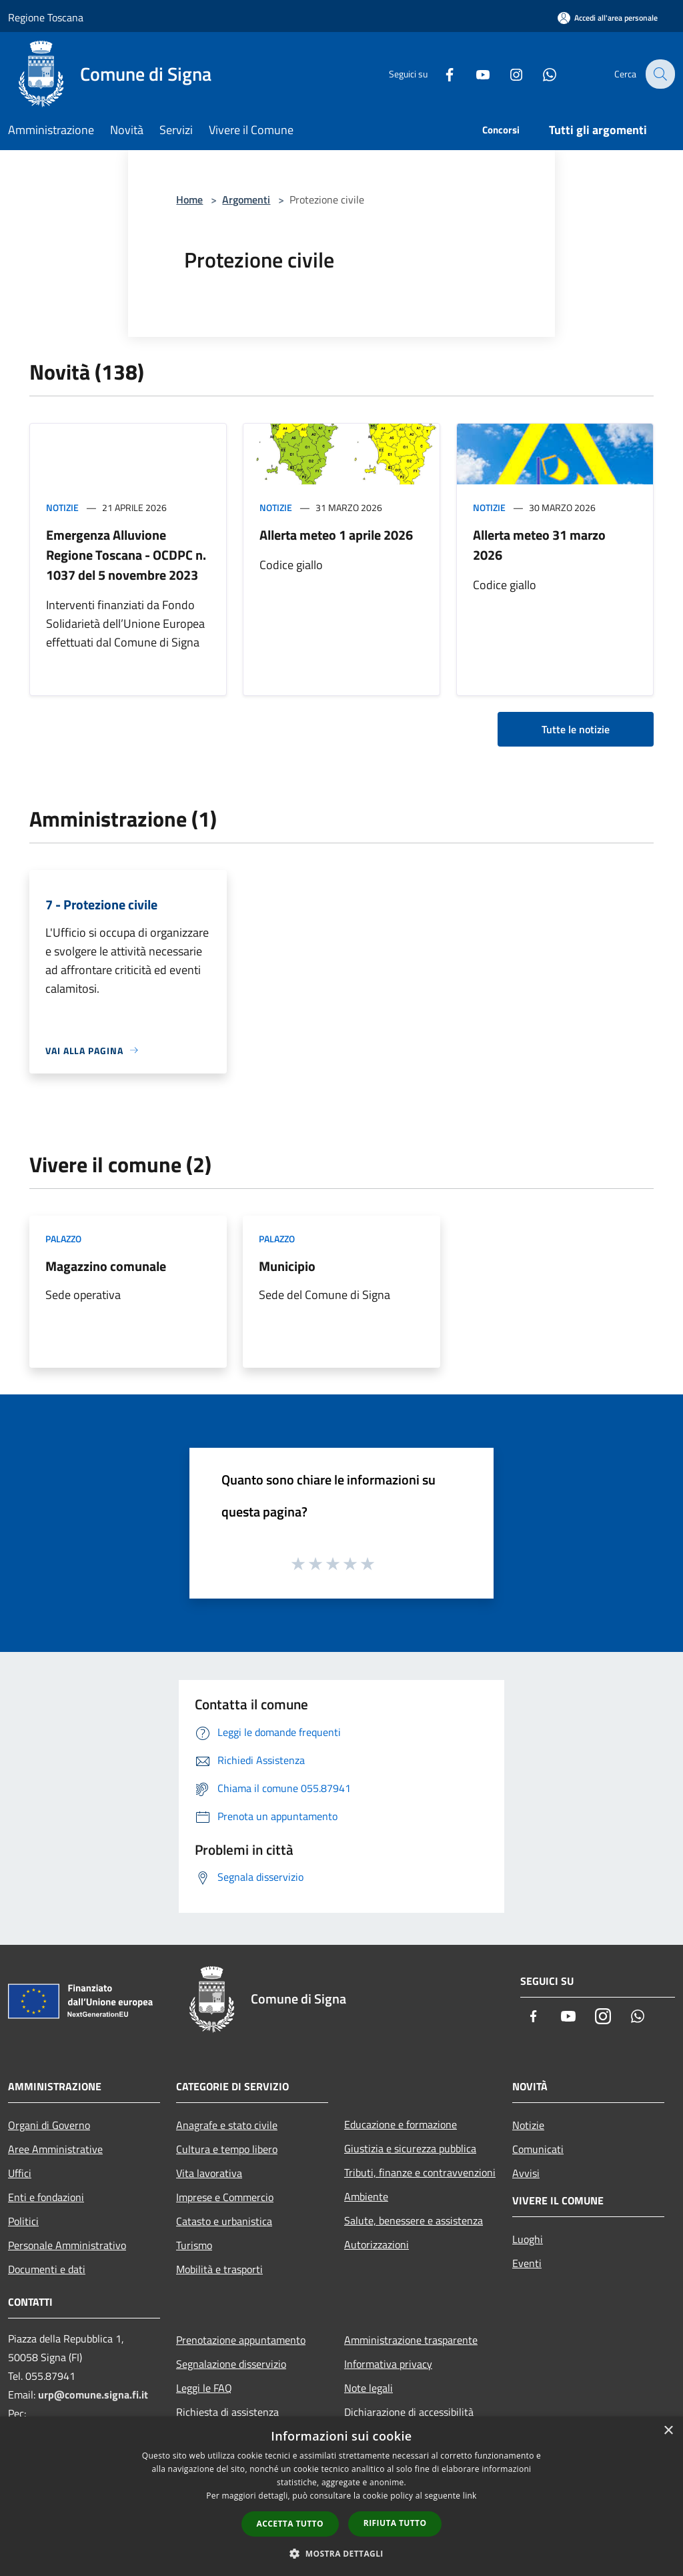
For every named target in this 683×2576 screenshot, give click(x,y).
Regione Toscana (45, 17)
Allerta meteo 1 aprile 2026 (336, 534)
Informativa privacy (388, 2364)
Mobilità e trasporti (219, 2269)
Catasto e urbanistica (224, 2221)
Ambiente (366, 2196)
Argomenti (246, 199)
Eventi (527, 2263)
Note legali (368, 2388)
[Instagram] (507, 74)
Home (189, 199)
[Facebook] (440, 74)
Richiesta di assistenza (227, 2412)
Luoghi (527, 2239)
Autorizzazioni (376, 2244)
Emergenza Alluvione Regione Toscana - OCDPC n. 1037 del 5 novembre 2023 (126, 554)
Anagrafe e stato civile (226, 2125)
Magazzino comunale (105, 1266)
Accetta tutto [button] (290, 2523)
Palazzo (63, 1239)
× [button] (668, 2431)
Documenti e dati (46, 2269)
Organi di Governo (49, 2125)
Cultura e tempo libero (226, 2149)
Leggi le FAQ (204, 2388)
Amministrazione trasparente (411, 2340)
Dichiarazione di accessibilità (409, 2412)
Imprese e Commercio (224, 2197)
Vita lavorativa (209, 2173)
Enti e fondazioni (46, 2197)
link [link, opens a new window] (470, 2495)
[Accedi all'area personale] (607, 17)
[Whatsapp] (540, 74)
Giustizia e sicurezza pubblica (410, 2148)
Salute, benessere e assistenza (413, 2220)
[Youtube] (473, 74)
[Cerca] (659, 74)
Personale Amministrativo (67, 2245)
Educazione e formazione (400, 2124)
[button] (341, 2553)
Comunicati (538, 2149)
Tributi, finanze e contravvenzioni (420, 2172)
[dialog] (341, 2496)
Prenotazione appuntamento (240, 2340)
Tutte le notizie (576, 729)
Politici (23, 2221)
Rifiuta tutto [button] (395, 2523)
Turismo (194, 2245)
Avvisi (526, 2173)
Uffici (19, 2173)
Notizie (62, 507)
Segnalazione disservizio (231, 2364)
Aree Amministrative (55, 2149)
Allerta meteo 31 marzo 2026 (539, 544)
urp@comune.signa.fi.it (93, 2395)
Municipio (287, 1266)
